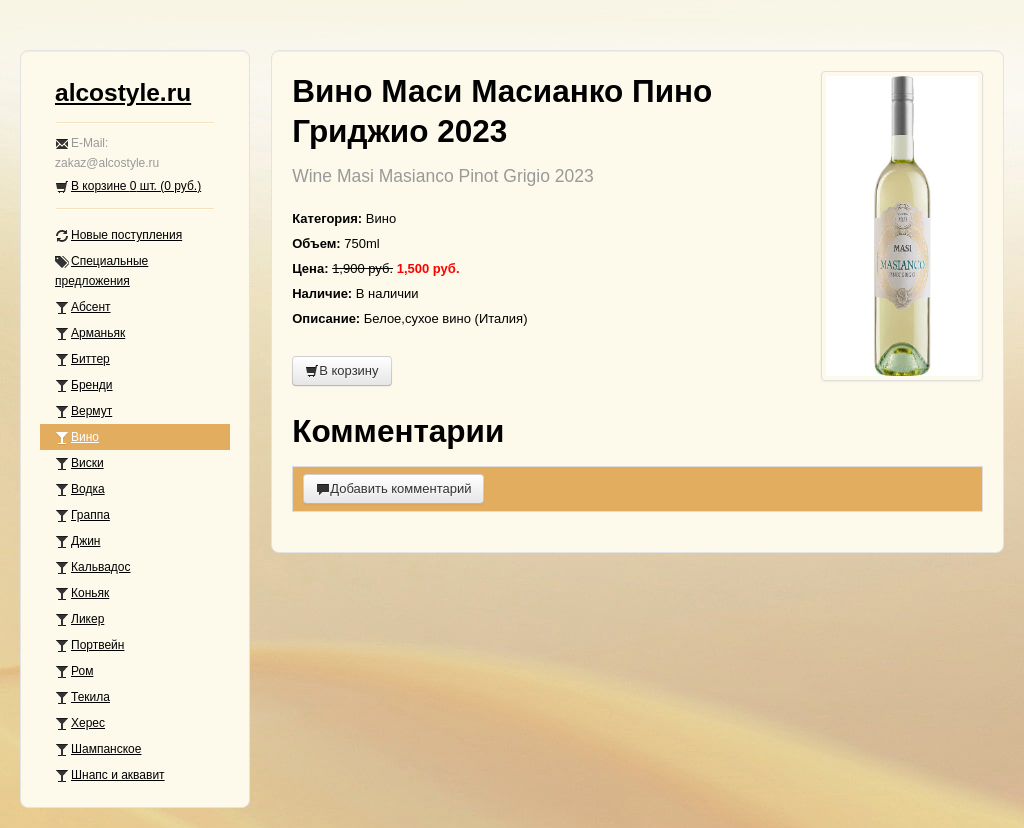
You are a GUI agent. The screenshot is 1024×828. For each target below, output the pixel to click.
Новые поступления (118, 235)
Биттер (82, 359)
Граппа (82, 515)
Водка (80, 489)
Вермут (83, 411)
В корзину (341, 370)
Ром (74, 671)
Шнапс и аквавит (110, 775)
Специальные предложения (101, 271)
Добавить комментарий (393, 488)
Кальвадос (93, 567)
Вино (77, 437)
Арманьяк (90, 333)
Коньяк (82, 593)
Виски (79, 463)
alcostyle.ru (123, 92)
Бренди (84, 385)
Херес (80, 723)
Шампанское (98, 749)
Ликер (79, 619)
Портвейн (89, 645)
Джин (77, 541)
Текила (82, 697)
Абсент (83, 307)
